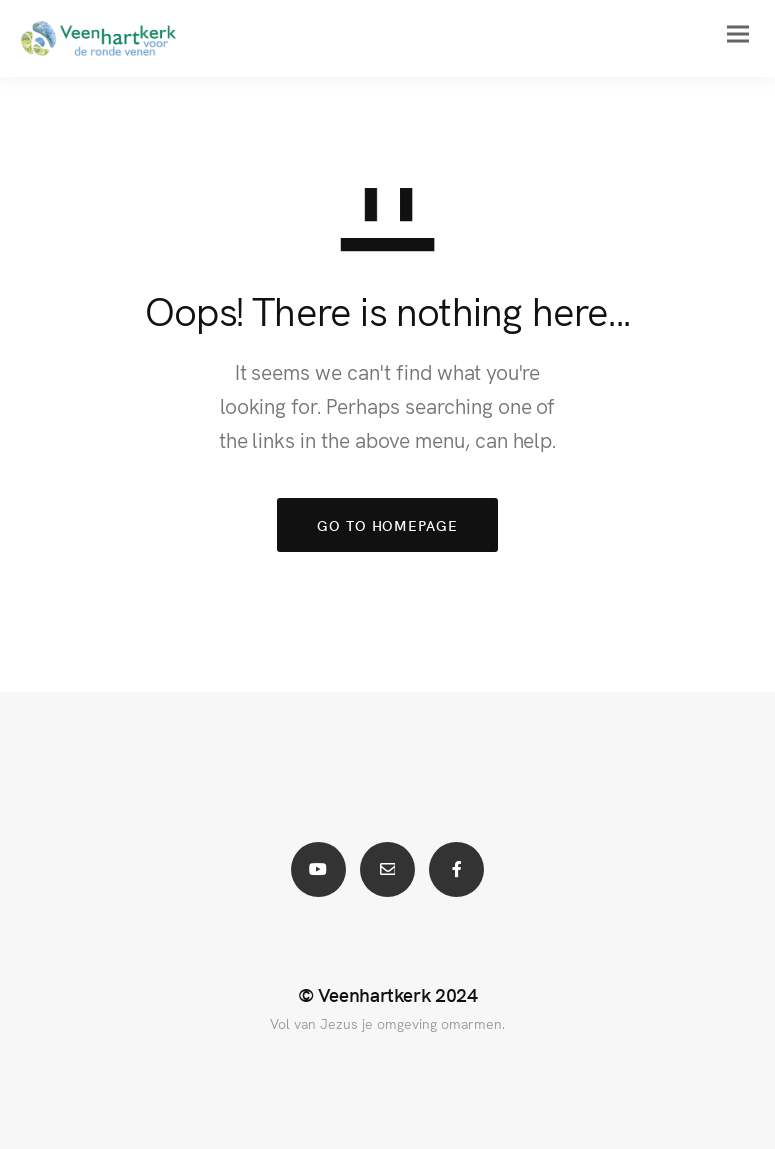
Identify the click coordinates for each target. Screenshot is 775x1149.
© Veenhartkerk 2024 (388, 994)
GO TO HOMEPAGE (387, 525)
